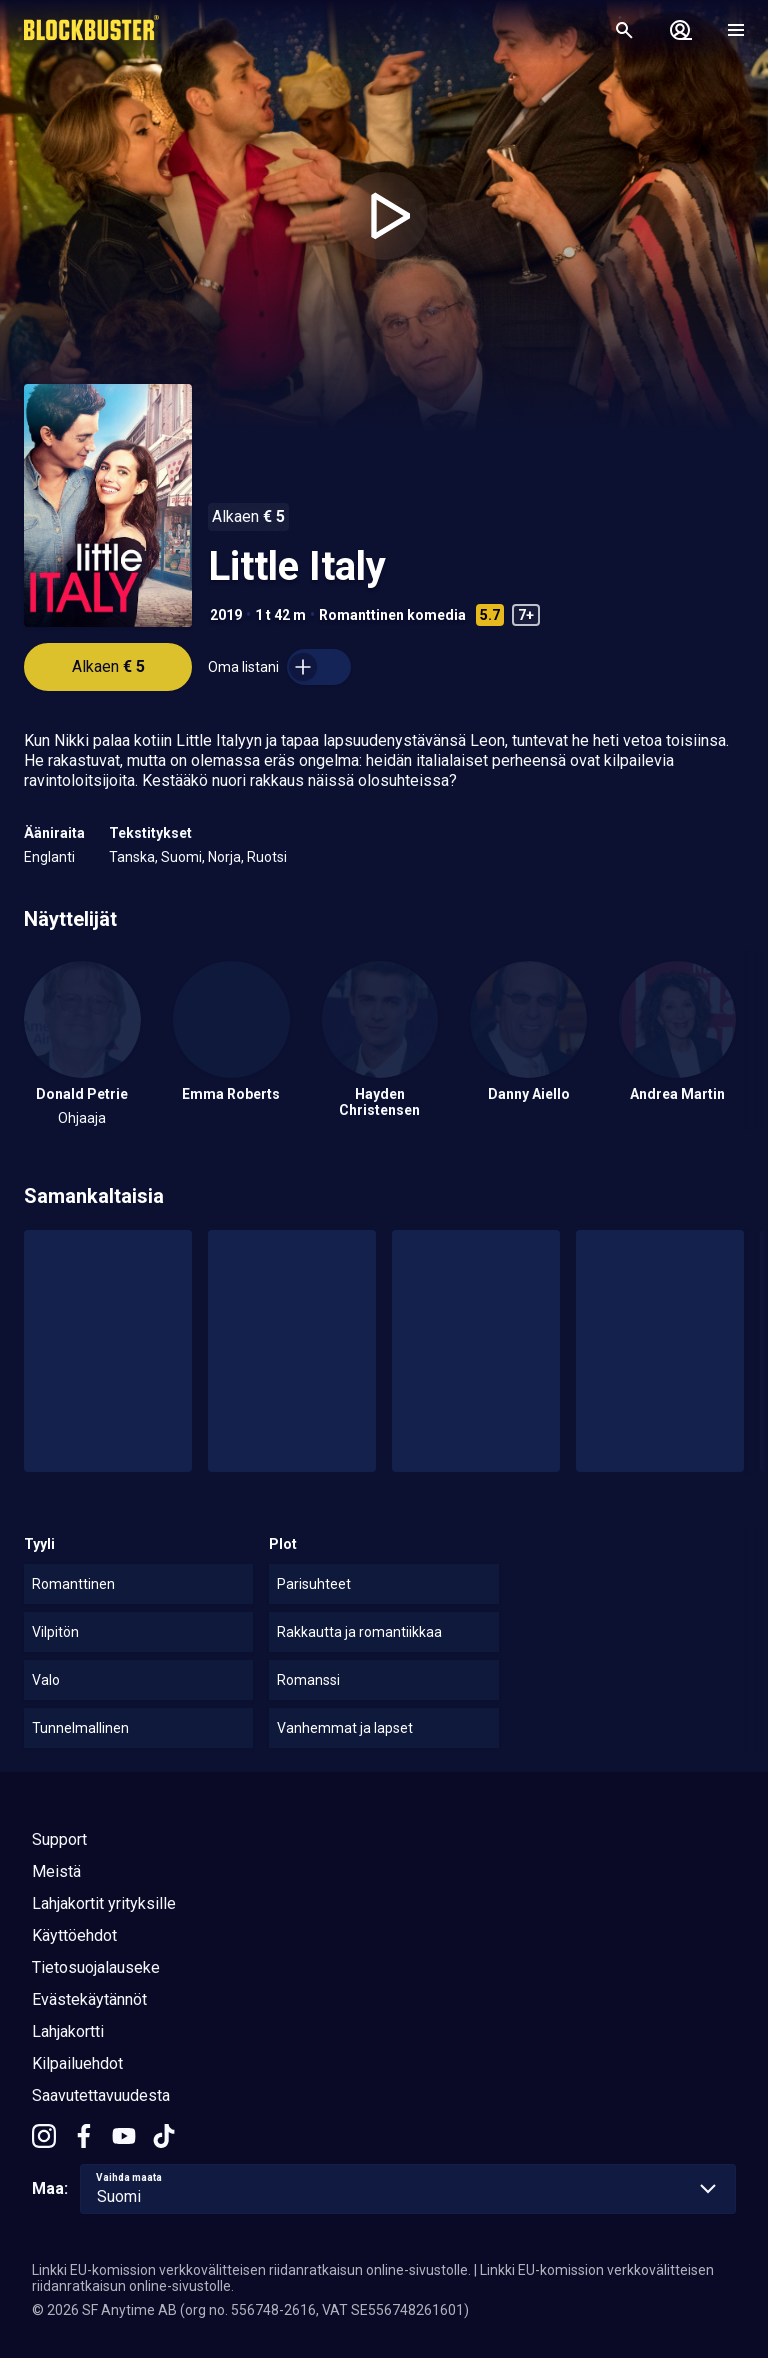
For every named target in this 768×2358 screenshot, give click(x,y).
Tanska (132, 857)
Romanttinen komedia (392, 615)
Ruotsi (267, 857)
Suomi (181, 857)
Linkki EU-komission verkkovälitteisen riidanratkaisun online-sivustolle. (251, 2270)
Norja (224, 857)
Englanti (49, 857)
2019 (226, 615)
